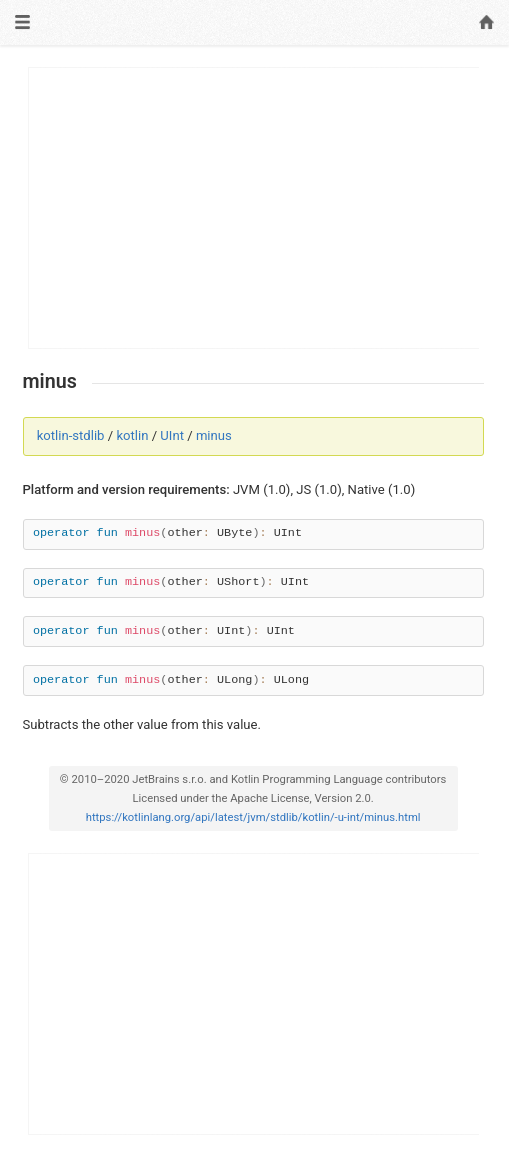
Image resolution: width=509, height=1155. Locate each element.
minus (214, 435)
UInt (172, 435)
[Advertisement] (254, 208)
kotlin (132, 435)
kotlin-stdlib (71, 435)
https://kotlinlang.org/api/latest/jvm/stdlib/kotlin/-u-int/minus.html (253, 817)
